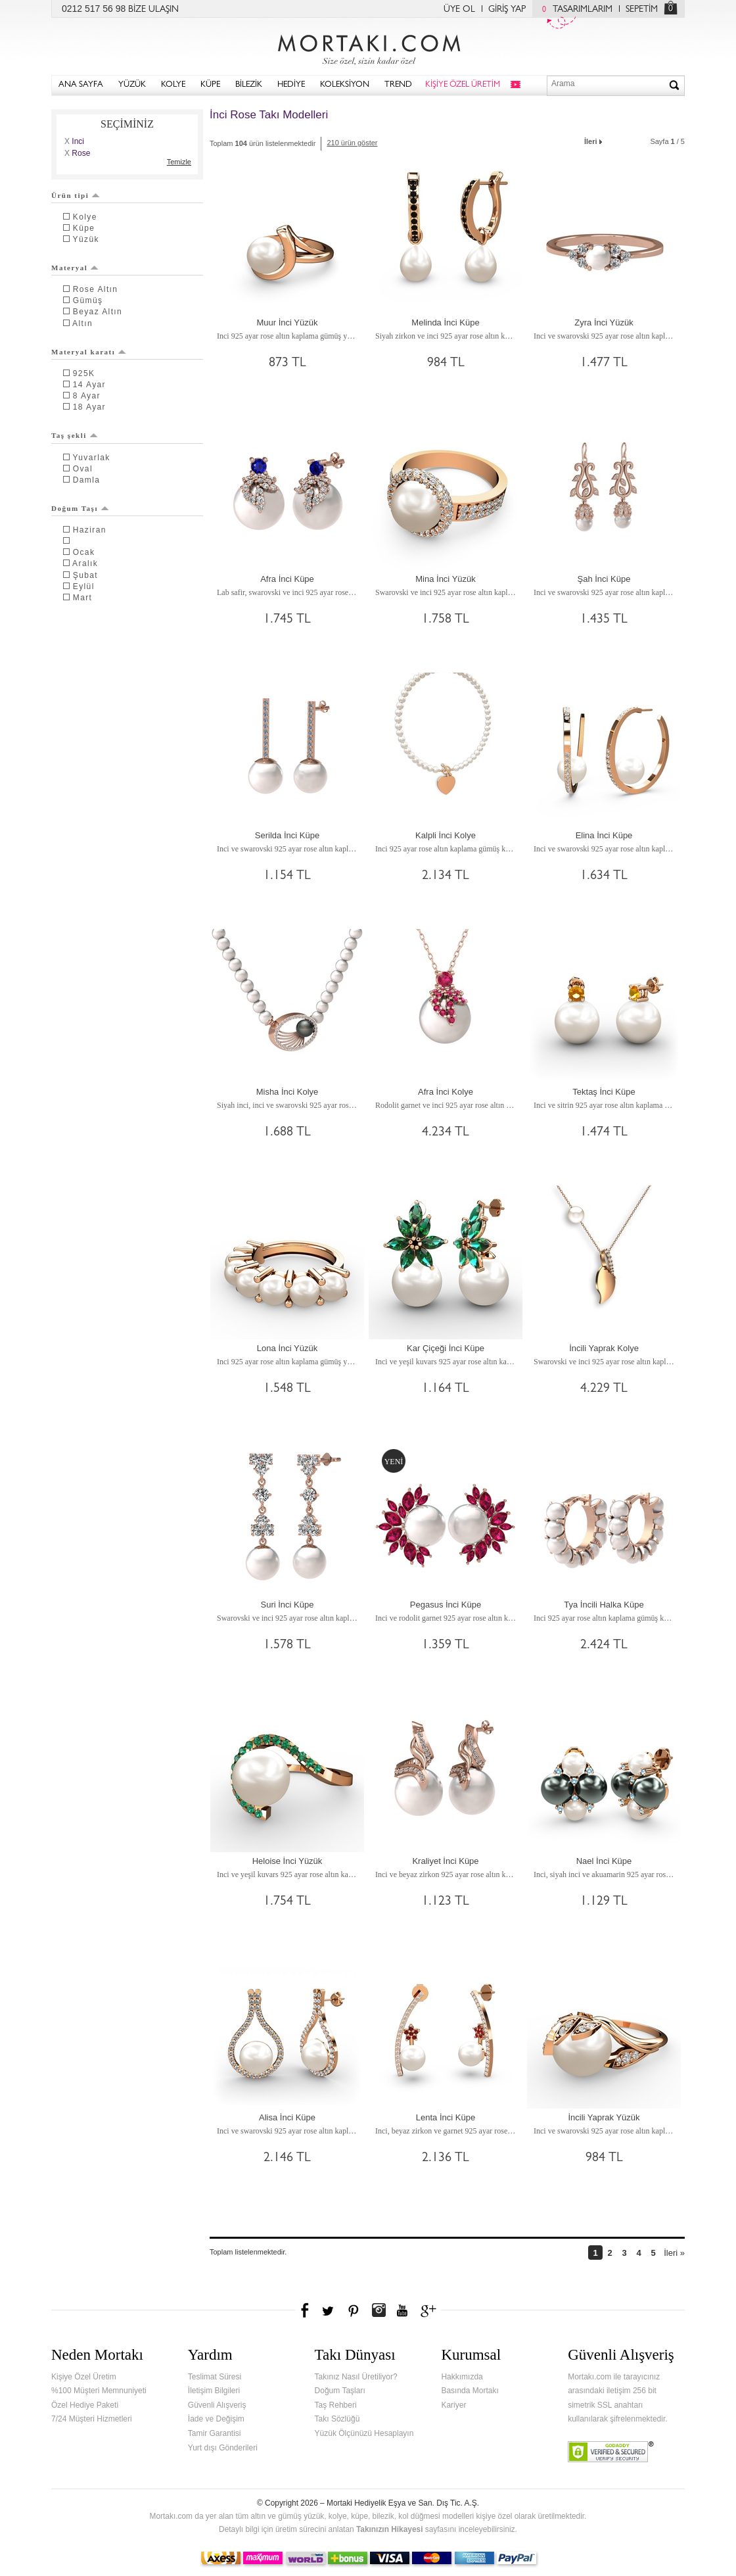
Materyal (75, 268)
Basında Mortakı (469, 2390)
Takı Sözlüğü (337, 2418)
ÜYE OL (459, 9)
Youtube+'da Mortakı (402, 2310)
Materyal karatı (88, 352)
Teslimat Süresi (214, 2376)
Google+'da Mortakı (430, 2310)
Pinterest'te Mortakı (352, 2310)
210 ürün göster (352, 143)
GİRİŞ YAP (507, 9)
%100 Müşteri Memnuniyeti (99, 2390)
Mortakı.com (368, 47)
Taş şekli (74, 435)
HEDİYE (291, 85)
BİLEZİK (248, 85)
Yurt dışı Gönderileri (223, 2447)
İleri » (674, 2253)
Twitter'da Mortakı (329, 2310)
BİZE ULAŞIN (153, 9)
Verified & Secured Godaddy (611, 2451)
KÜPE (210, 85)
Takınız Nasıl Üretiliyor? (356, 2376)
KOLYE (173, 85)
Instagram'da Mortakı (378, 2310)
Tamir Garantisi (214, 2433)
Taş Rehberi (336, 2405)
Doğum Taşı (80, 508)
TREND (398, 85)
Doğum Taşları (340, 2390)
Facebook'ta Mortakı (305, 2310)
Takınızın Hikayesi (389, 2529)
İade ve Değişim (216, 2418)
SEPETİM (642, 9)
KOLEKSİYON (344, 85)
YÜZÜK (132, 85)
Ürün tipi (75, 195)
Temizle (179, 162)
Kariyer (453, 2405)
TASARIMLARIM (574, 9)
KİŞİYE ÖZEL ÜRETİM (462, 85)
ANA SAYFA (80, 85)
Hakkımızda (461, 2376)
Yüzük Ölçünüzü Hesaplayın (364, 2433)
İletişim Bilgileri (214, 2390)
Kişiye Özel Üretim (83, 2376)
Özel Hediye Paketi (84, 2405)
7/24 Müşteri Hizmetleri (91, 2418)
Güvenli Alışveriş (217, 2405)
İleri (594, 140)
